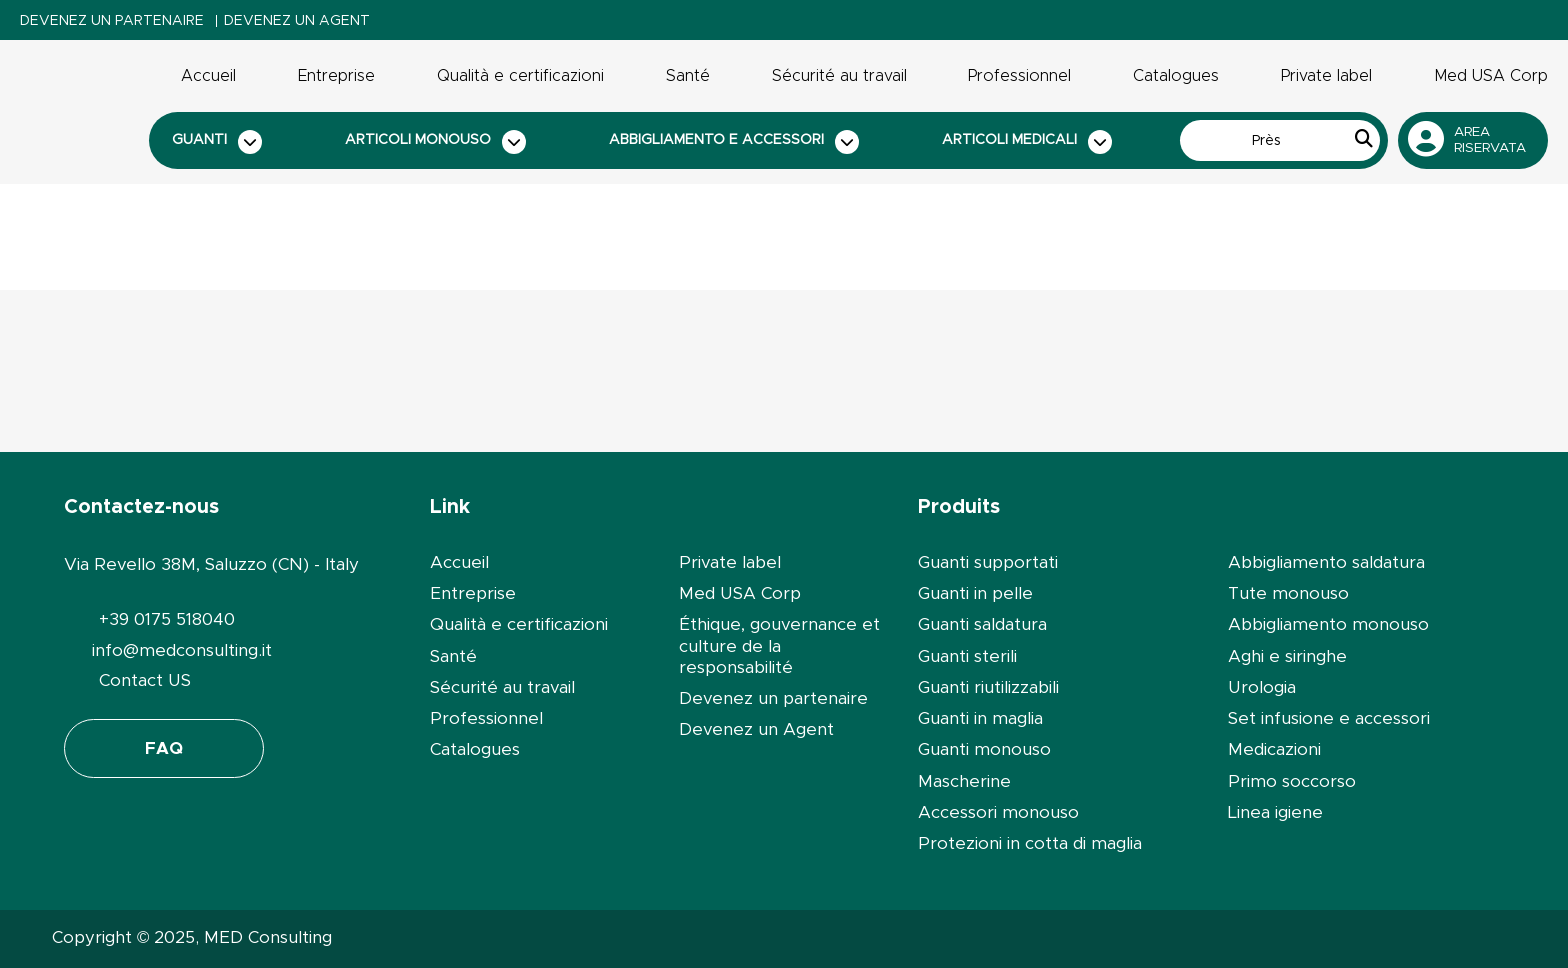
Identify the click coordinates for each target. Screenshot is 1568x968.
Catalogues (1176, 76)
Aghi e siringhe (1287, 656)
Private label (1326, 76)
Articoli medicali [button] (1027, 142)
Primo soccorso (1292, 781)
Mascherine (964, 781)
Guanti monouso (984, 749)
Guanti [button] (217, 142)
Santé (688, 76)
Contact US (145, 680)
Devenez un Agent (297, 21)
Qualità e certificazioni (520, 76)
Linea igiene (1275, 812)
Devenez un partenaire (112, 21)
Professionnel (1019, 76)
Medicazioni (1274, 749)
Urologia (1262, 687)
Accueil (208, 76)
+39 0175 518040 (167, 619)
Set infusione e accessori (1329, 718)
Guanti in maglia (980, 718)
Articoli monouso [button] (435, 142)
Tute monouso (1288, 593)
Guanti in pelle (975, 593)
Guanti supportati (988, 562)
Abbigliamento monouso (1328, 624)
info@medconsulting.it (182, 650)
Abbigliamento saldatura (1326, 562)
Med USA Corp (1491, 76)
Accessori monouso (998, 812)
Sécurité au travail (839, 76)
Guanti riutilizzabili (988, 687)
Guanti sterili (967, 656)
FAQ (164, 748)
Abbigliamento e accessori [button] (734, 142)
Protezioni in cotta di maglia (1030, 843)
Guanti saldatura (982, 624)
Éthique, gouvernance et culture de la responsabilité (779, 646)
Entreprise (336, 76)
